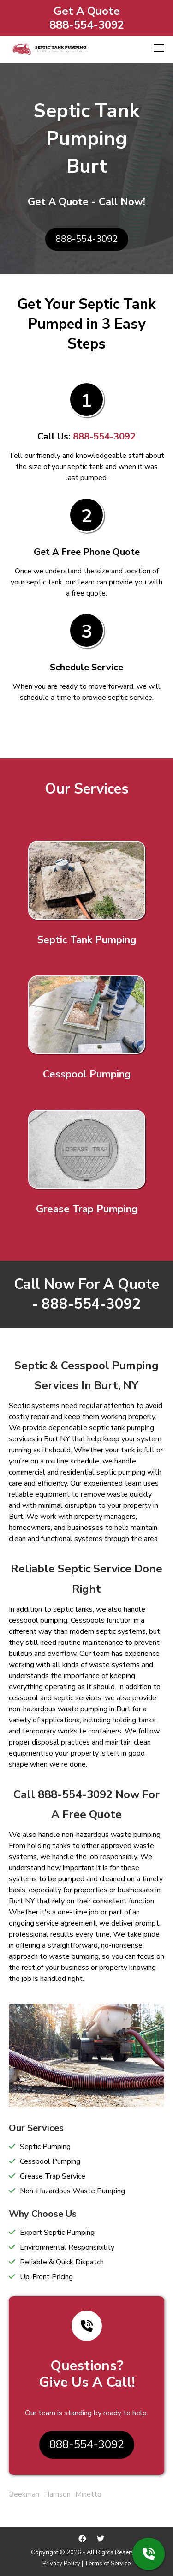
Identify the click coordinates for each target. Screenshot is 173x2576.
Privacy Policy (61, 2563)
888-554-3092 (86, 25)
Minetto (88, 2494)
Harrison (57, 2494)
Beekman (24, 2494)
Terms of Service (107, 2563)
